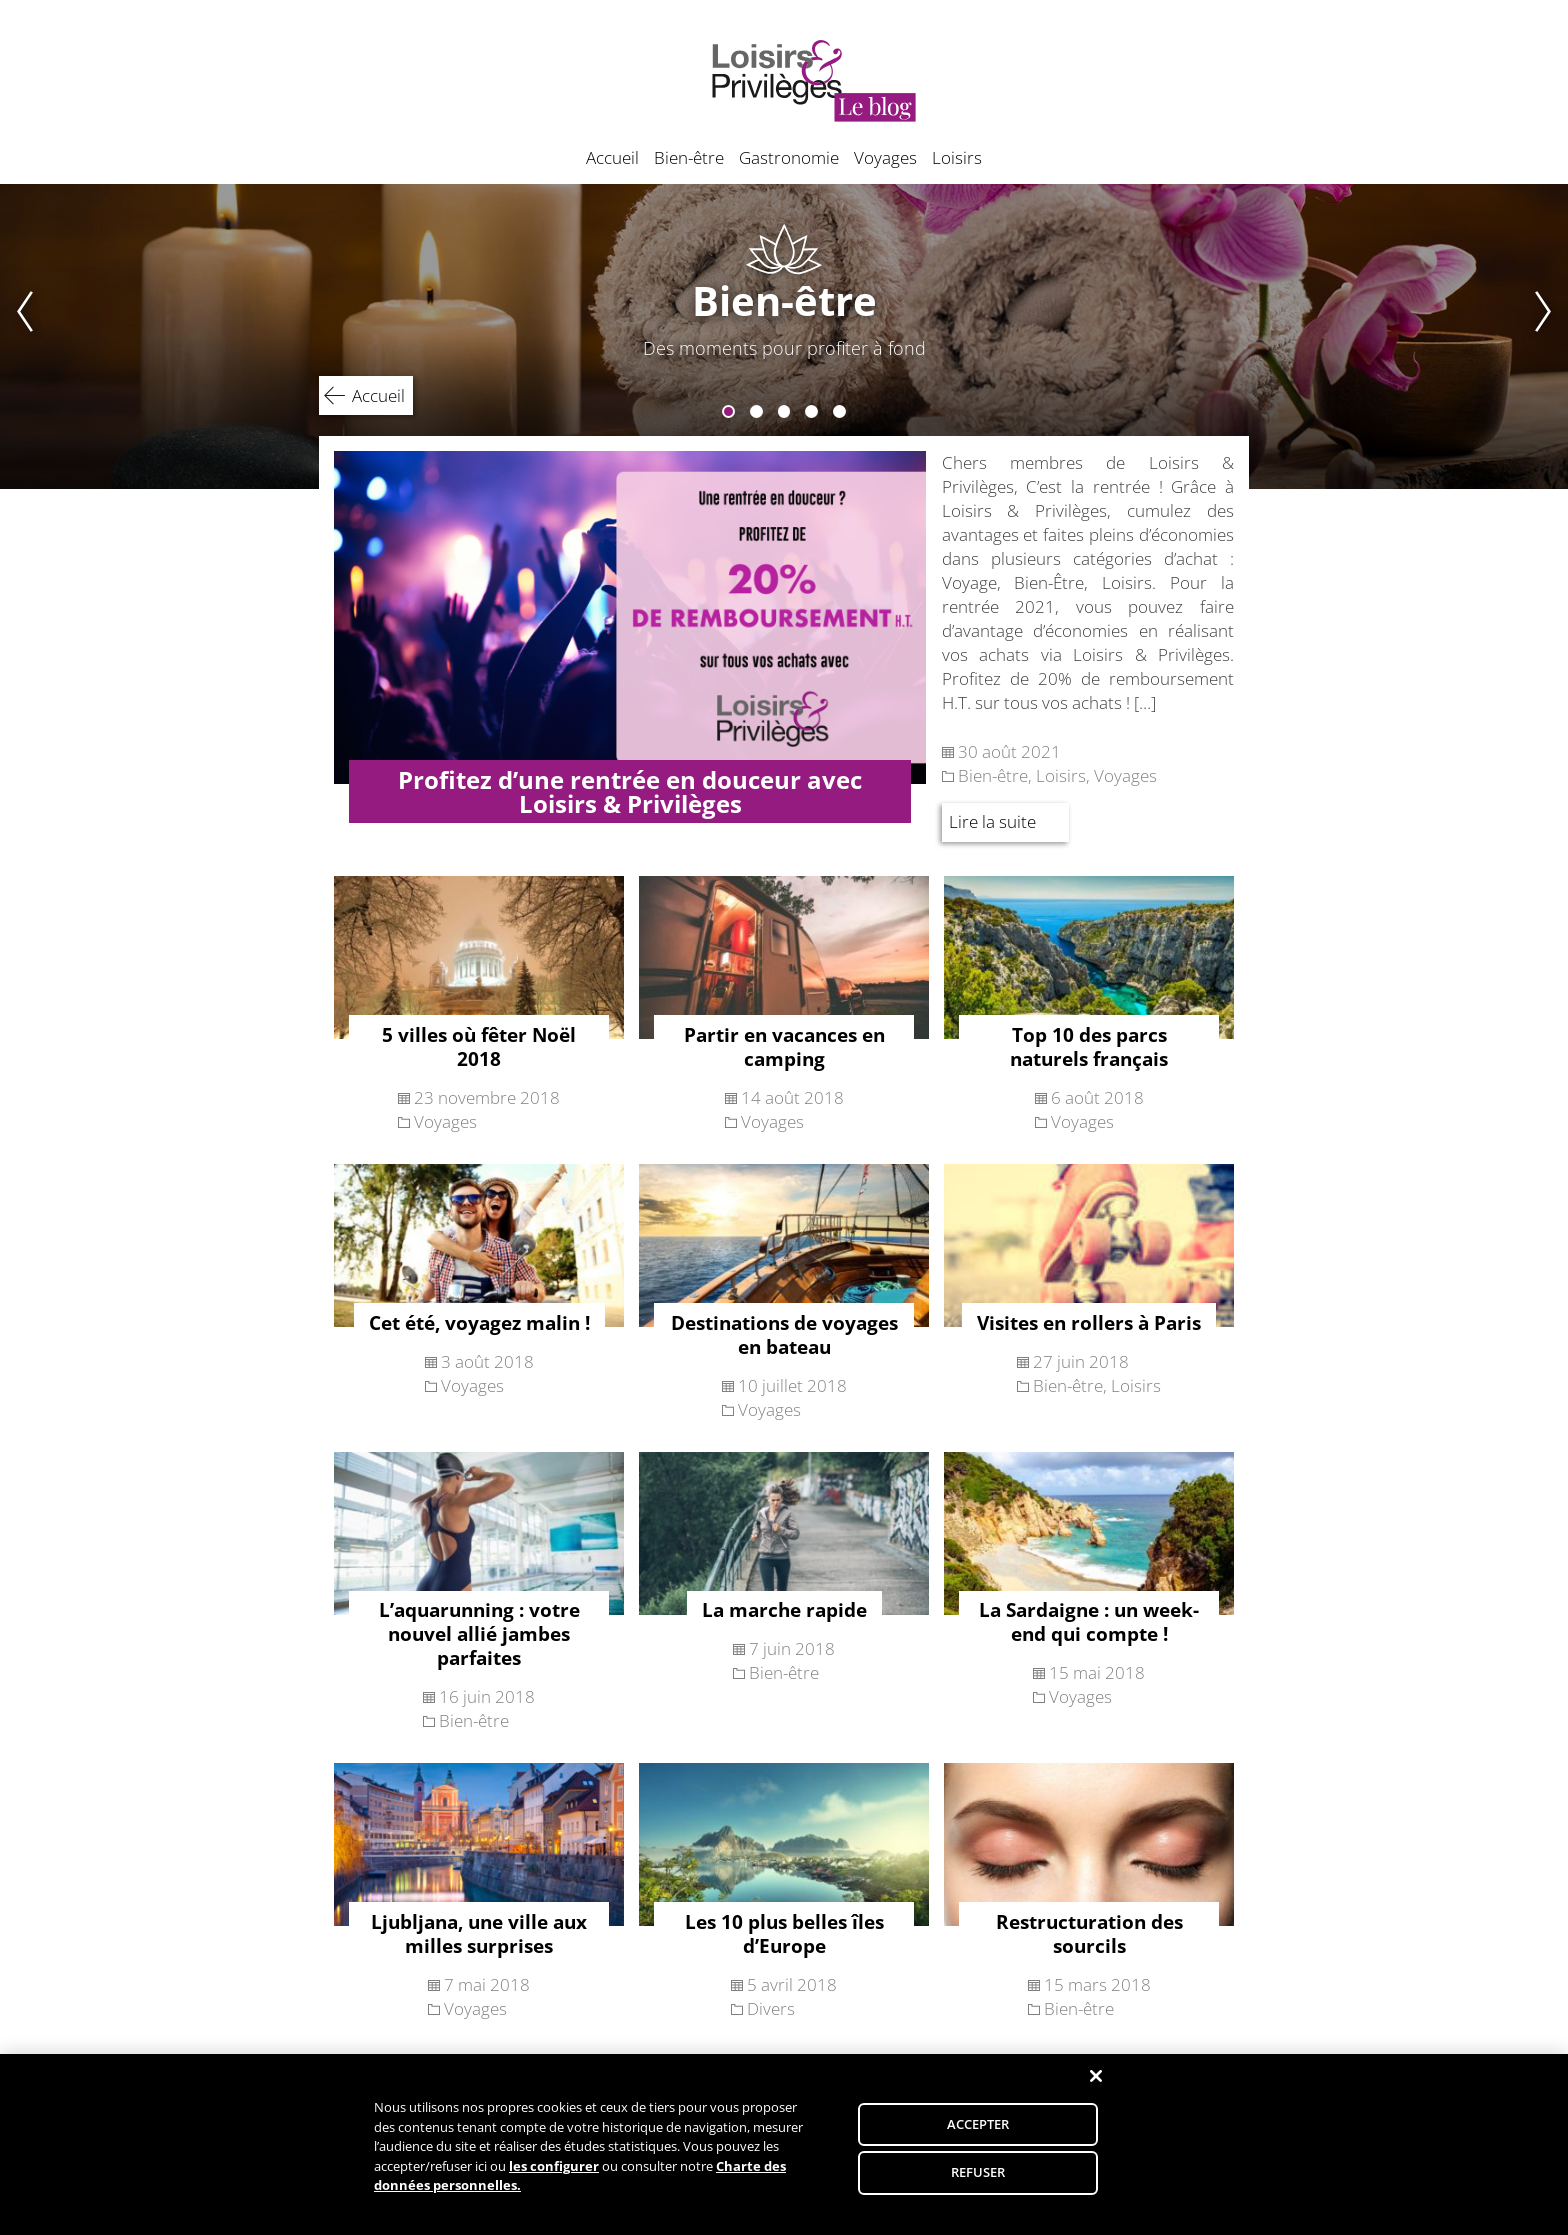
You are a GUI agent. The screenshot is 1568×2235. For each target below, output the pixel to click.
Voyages (885, 157)
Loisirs (957, 157)
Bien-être (689, 157)
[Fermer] (1096, 2089)
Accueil (612, 157)
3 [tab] (784, 411)
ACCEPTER (978, 2136)
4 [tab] (811, 411)
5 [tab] (839, 411)
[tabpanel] (784, 336)
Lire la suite (992, 821)
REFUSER (978, 2185)
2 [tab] (756, 411)
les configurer (554, 2179)
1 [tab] (728, 411)
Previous (17, 336)
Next (1551, 336)
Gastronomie (789, 157)
